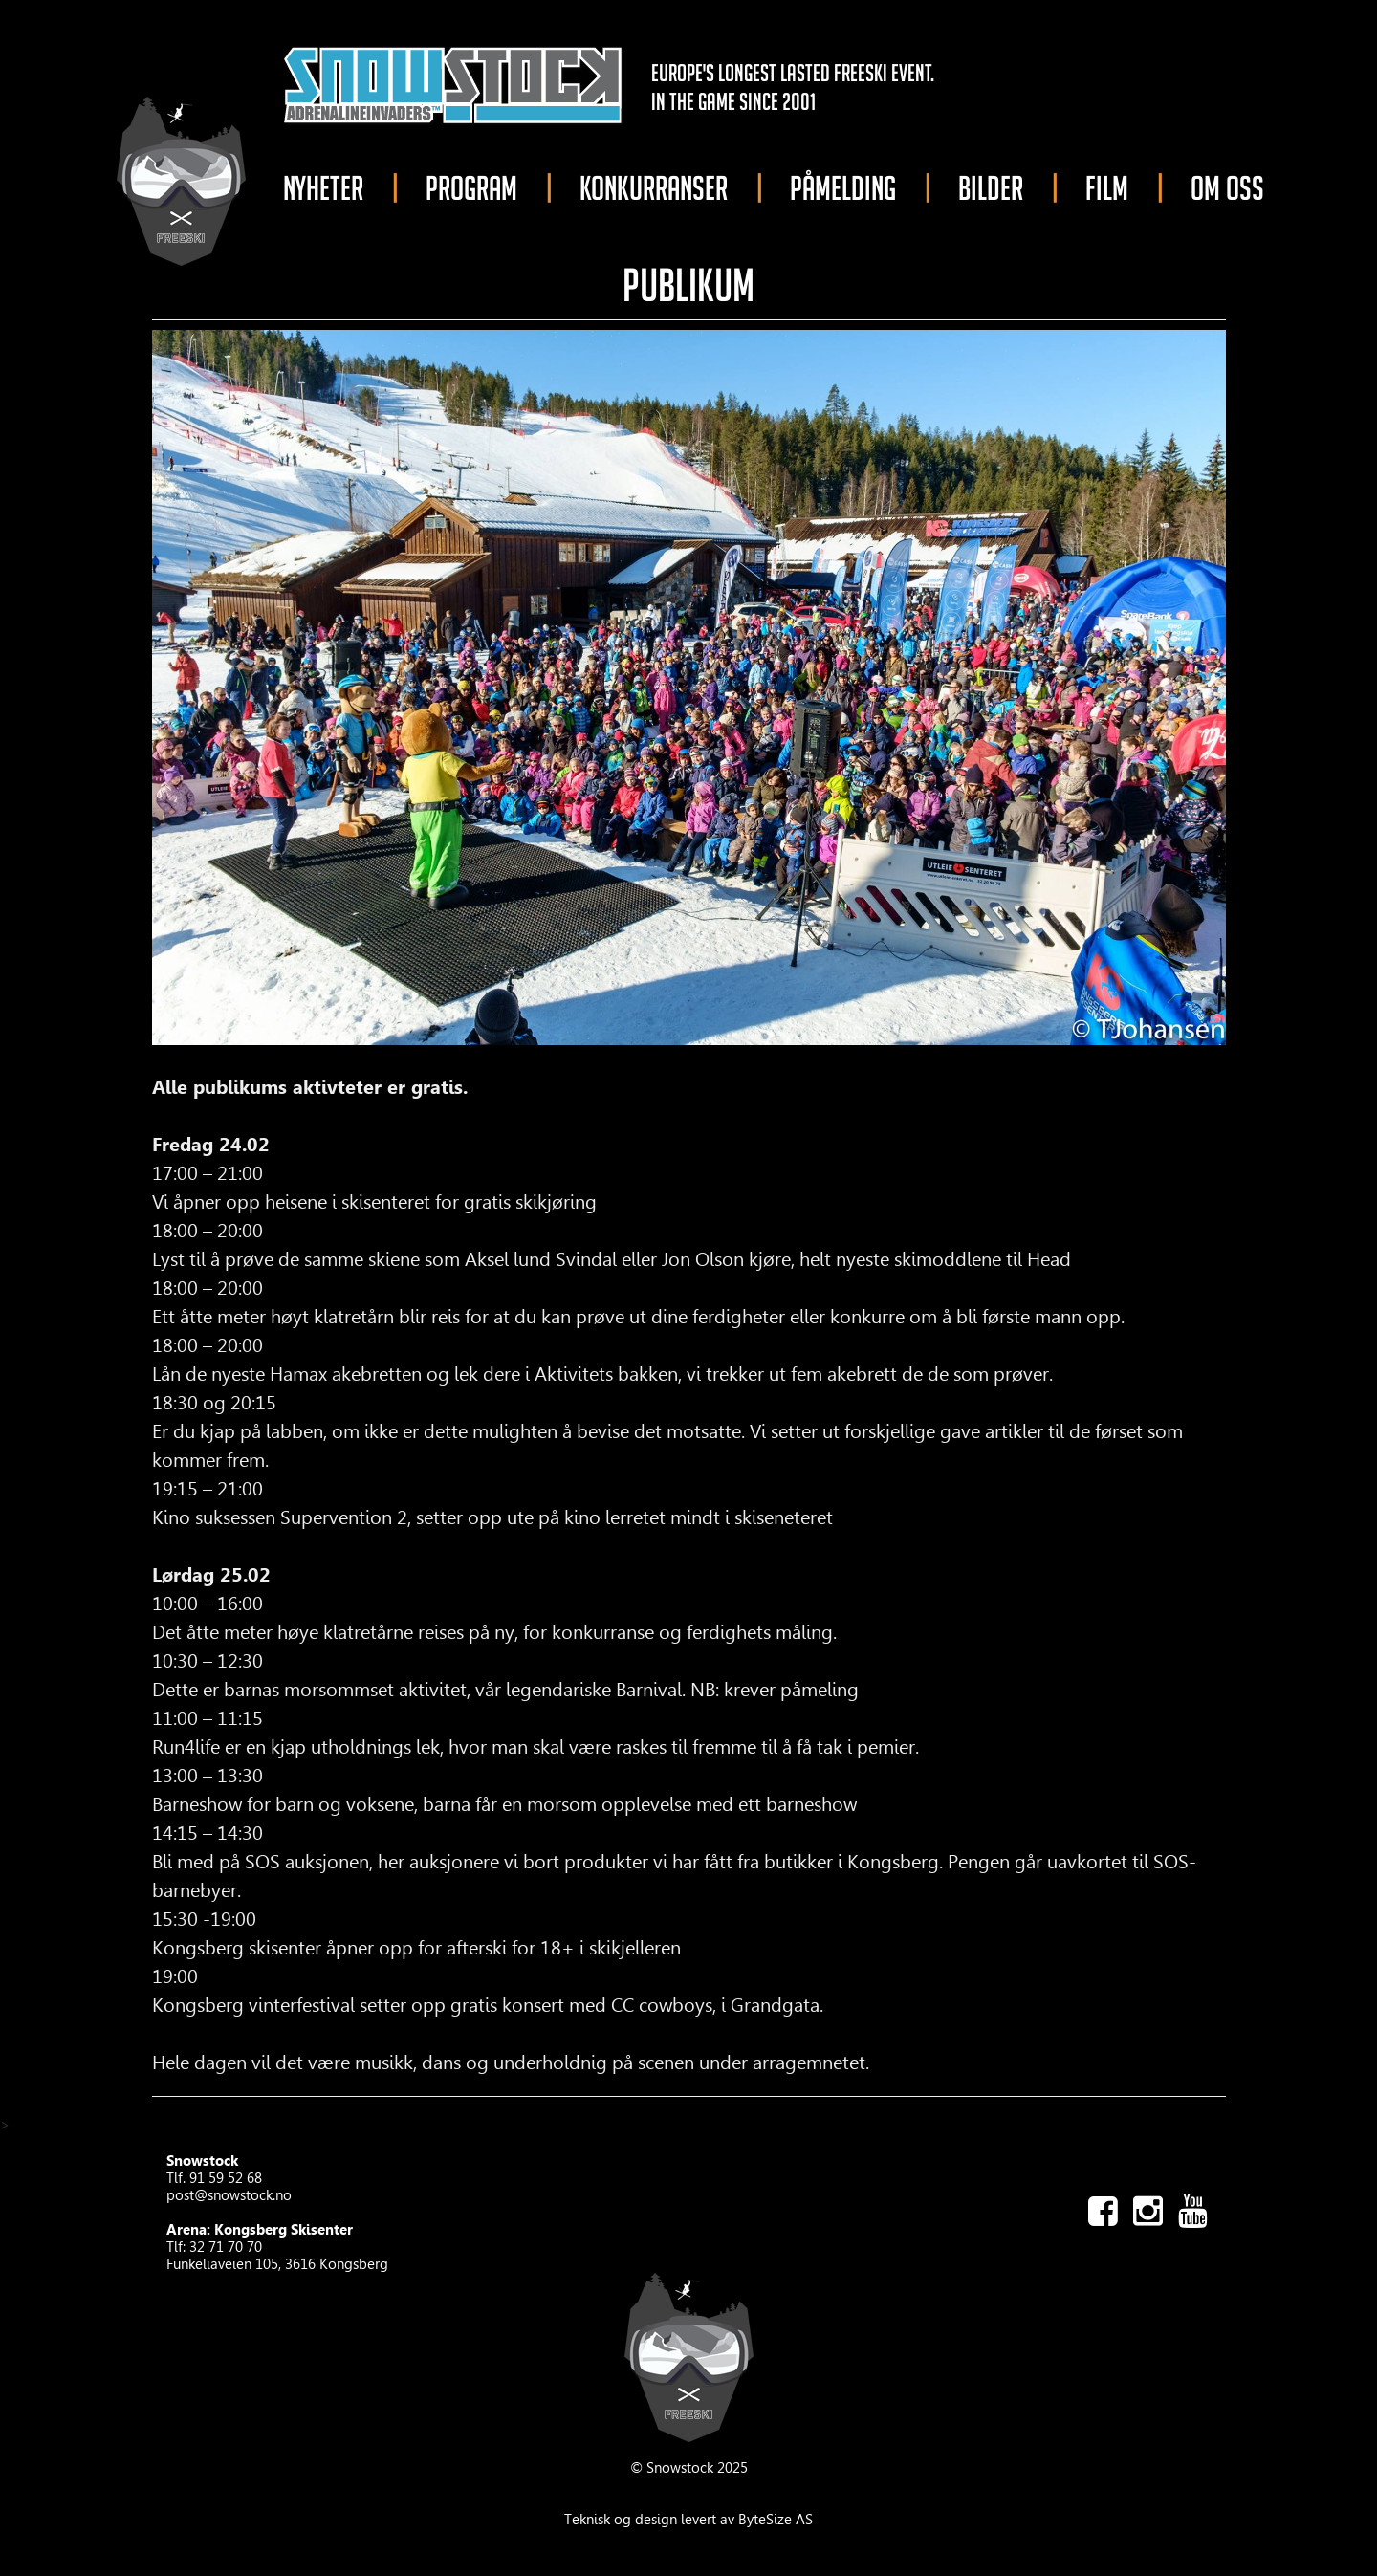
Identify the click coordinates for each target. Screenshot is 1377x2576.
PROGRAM (471, 188)
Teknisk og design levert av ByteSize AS (688, 2519)
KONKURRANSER (653, 188)
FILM (1106, 188)
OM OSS (1227, 188)
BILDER (990, 188)
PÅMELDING (843, 188)
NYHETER (323, 188)
